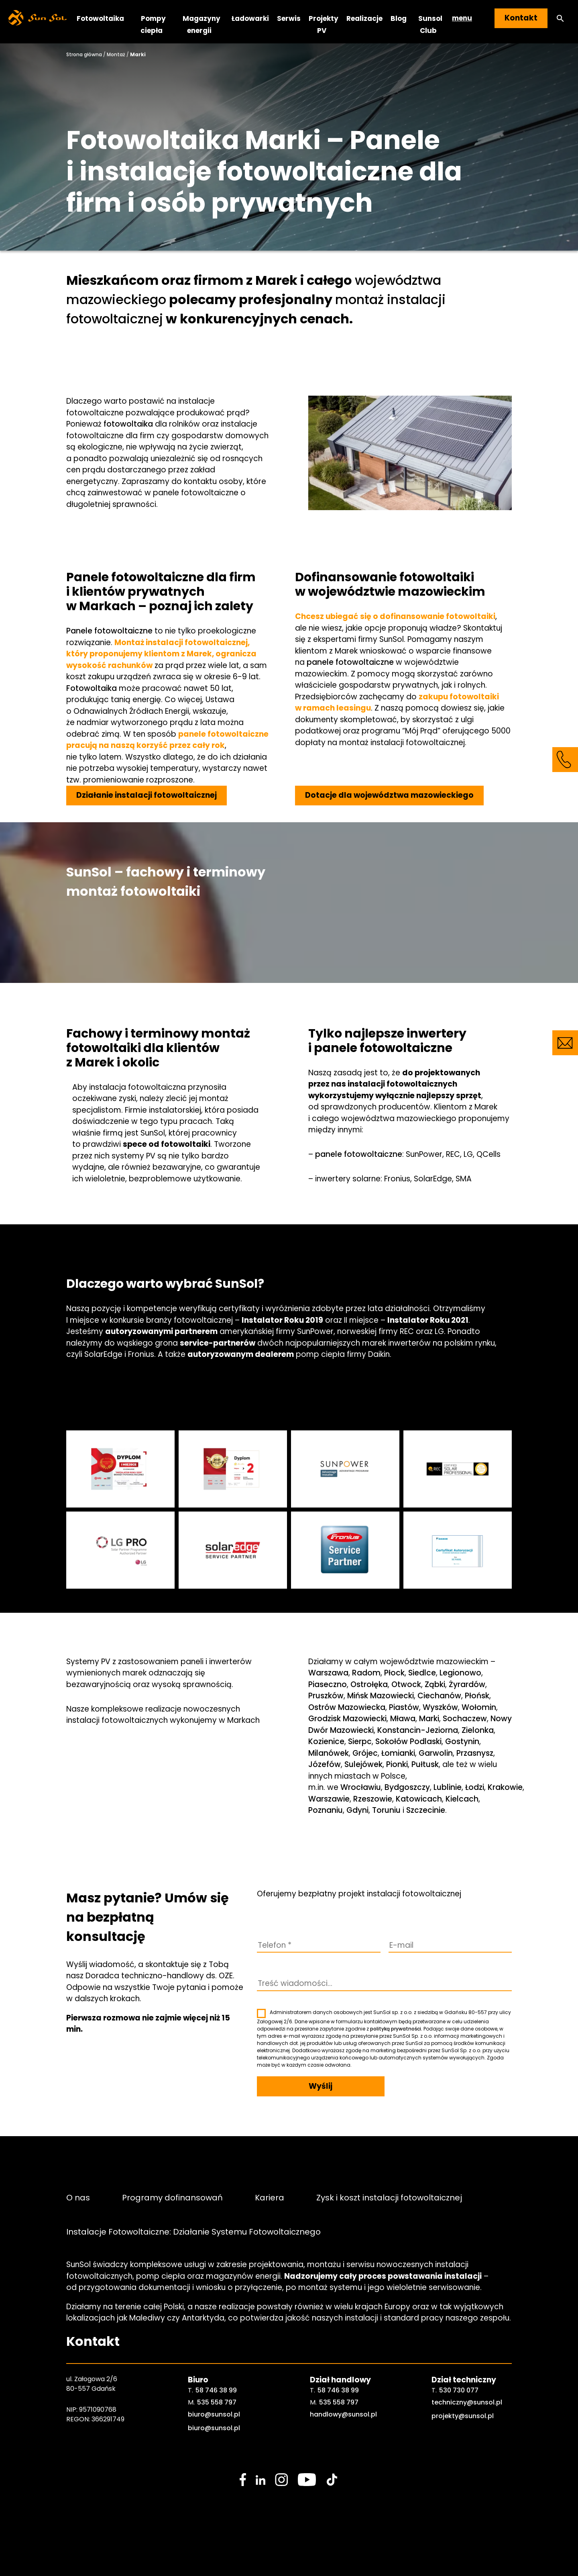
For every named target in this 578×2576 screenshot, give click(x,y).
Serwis (289, 18)
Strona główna (84, 54)
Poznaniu (325, 1810)
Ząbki (435, 1684)
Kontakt (521, 17)
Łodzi (474, 1787)
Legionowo (460, 1672)
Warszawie (329, 1799)
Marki (429, 1718)
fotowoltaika (128, 424)
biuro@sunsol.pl (214, 2414)
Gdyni (357, 1810)
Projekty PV (323, 24)
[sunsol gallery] (120, 1469)
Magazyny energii (201, 24)
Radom (366, 1672)
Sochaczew (465, 1718)
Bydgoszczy (407, 1787)
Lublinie (448, 1787)
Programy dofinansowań (172, 2197)
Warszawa (328, 1672)
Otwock (406, 1684)
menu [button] (462, 18)
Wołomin (479, 1707)
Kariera (269, 2197)
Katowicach (419, 1799)
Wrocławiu (360, 1787)
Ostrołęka (369, 1684)
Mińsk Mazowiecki (380, 1695)
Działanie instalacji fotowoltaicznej (146, 795)
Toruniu (386, 1810)
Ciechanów (439, 1695)
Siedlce (422, 1672)
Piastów (404, 1707)
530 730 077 (458, 2390)
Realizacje (364, 18)
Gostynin (462, 1741)
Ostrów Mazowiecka (346, 1707)
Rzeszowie (372, 1799)
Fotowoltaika (100, 18)
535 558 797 (216, 2402)
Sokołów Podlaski (408, 1741)
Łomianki (398, 1753)
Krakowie (505, 1787)
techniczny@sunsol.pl (466, 2402)
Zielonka (478, 1730)
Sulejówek (363, 1764)
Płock (394, 1672)
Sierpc (360, 1741)
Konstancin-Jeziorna (417, 1730)
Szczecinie (425, 1810)
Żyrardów (467, 1684)
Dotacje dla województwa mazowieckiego (389, 795)
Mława (402, 1718)
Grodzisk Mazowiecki (347, 1718)
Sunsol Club (430, 24)
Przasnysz (474, 1753)
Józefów (324, 1764)
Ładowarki (250, 18)
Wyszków (440, 1707)
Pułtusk (425, 1764)
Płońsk (477, 1695)
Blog (399, 18)
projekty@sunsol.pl (462, 2416)
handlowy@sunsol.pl (343, 2414)
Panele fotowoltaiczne (109, 630)
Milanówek (328, 1753)
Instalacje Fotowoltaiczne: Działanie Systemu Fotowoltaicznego (193, 2231)
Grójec (365, 1753)
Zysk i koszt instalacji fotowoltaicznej (389, 2197)
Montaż (116, 54)
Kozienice (326, 1741)
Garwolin (436, 1753)
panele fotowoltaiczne (350, 662)
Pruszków (326, 1695)
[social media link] (243, 2479)
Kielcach (462, 1799)
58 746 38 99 (216, 2390)
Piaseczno (327, 1684)
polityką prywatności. (396, 2028)
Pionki (397, 1764)
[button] (560, 18)
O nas (78, 2197)
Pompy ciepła (153, 24)
